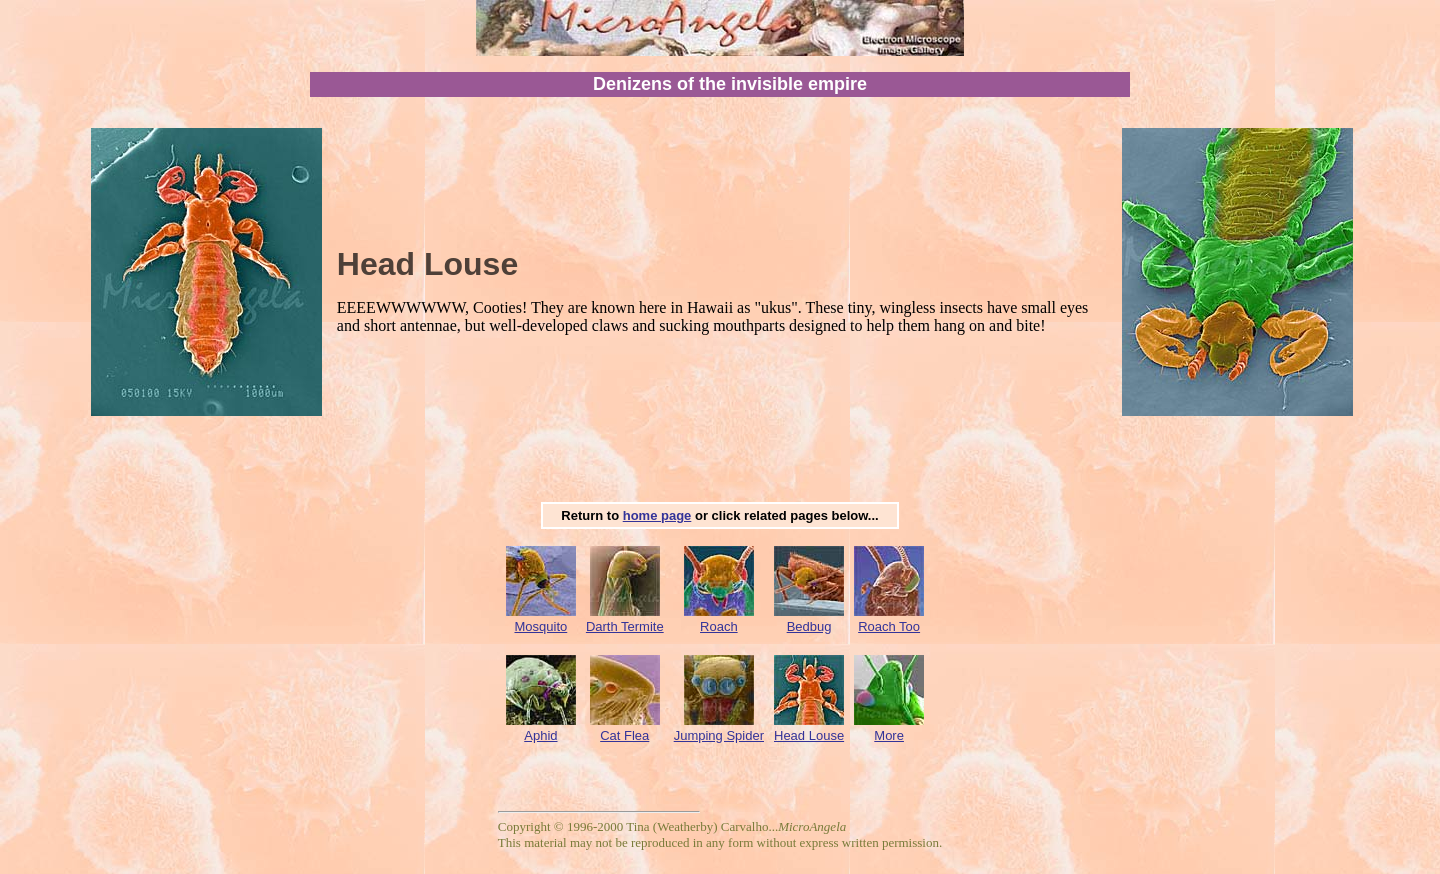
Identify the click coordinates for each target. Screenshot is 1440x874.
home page (657, 515)
